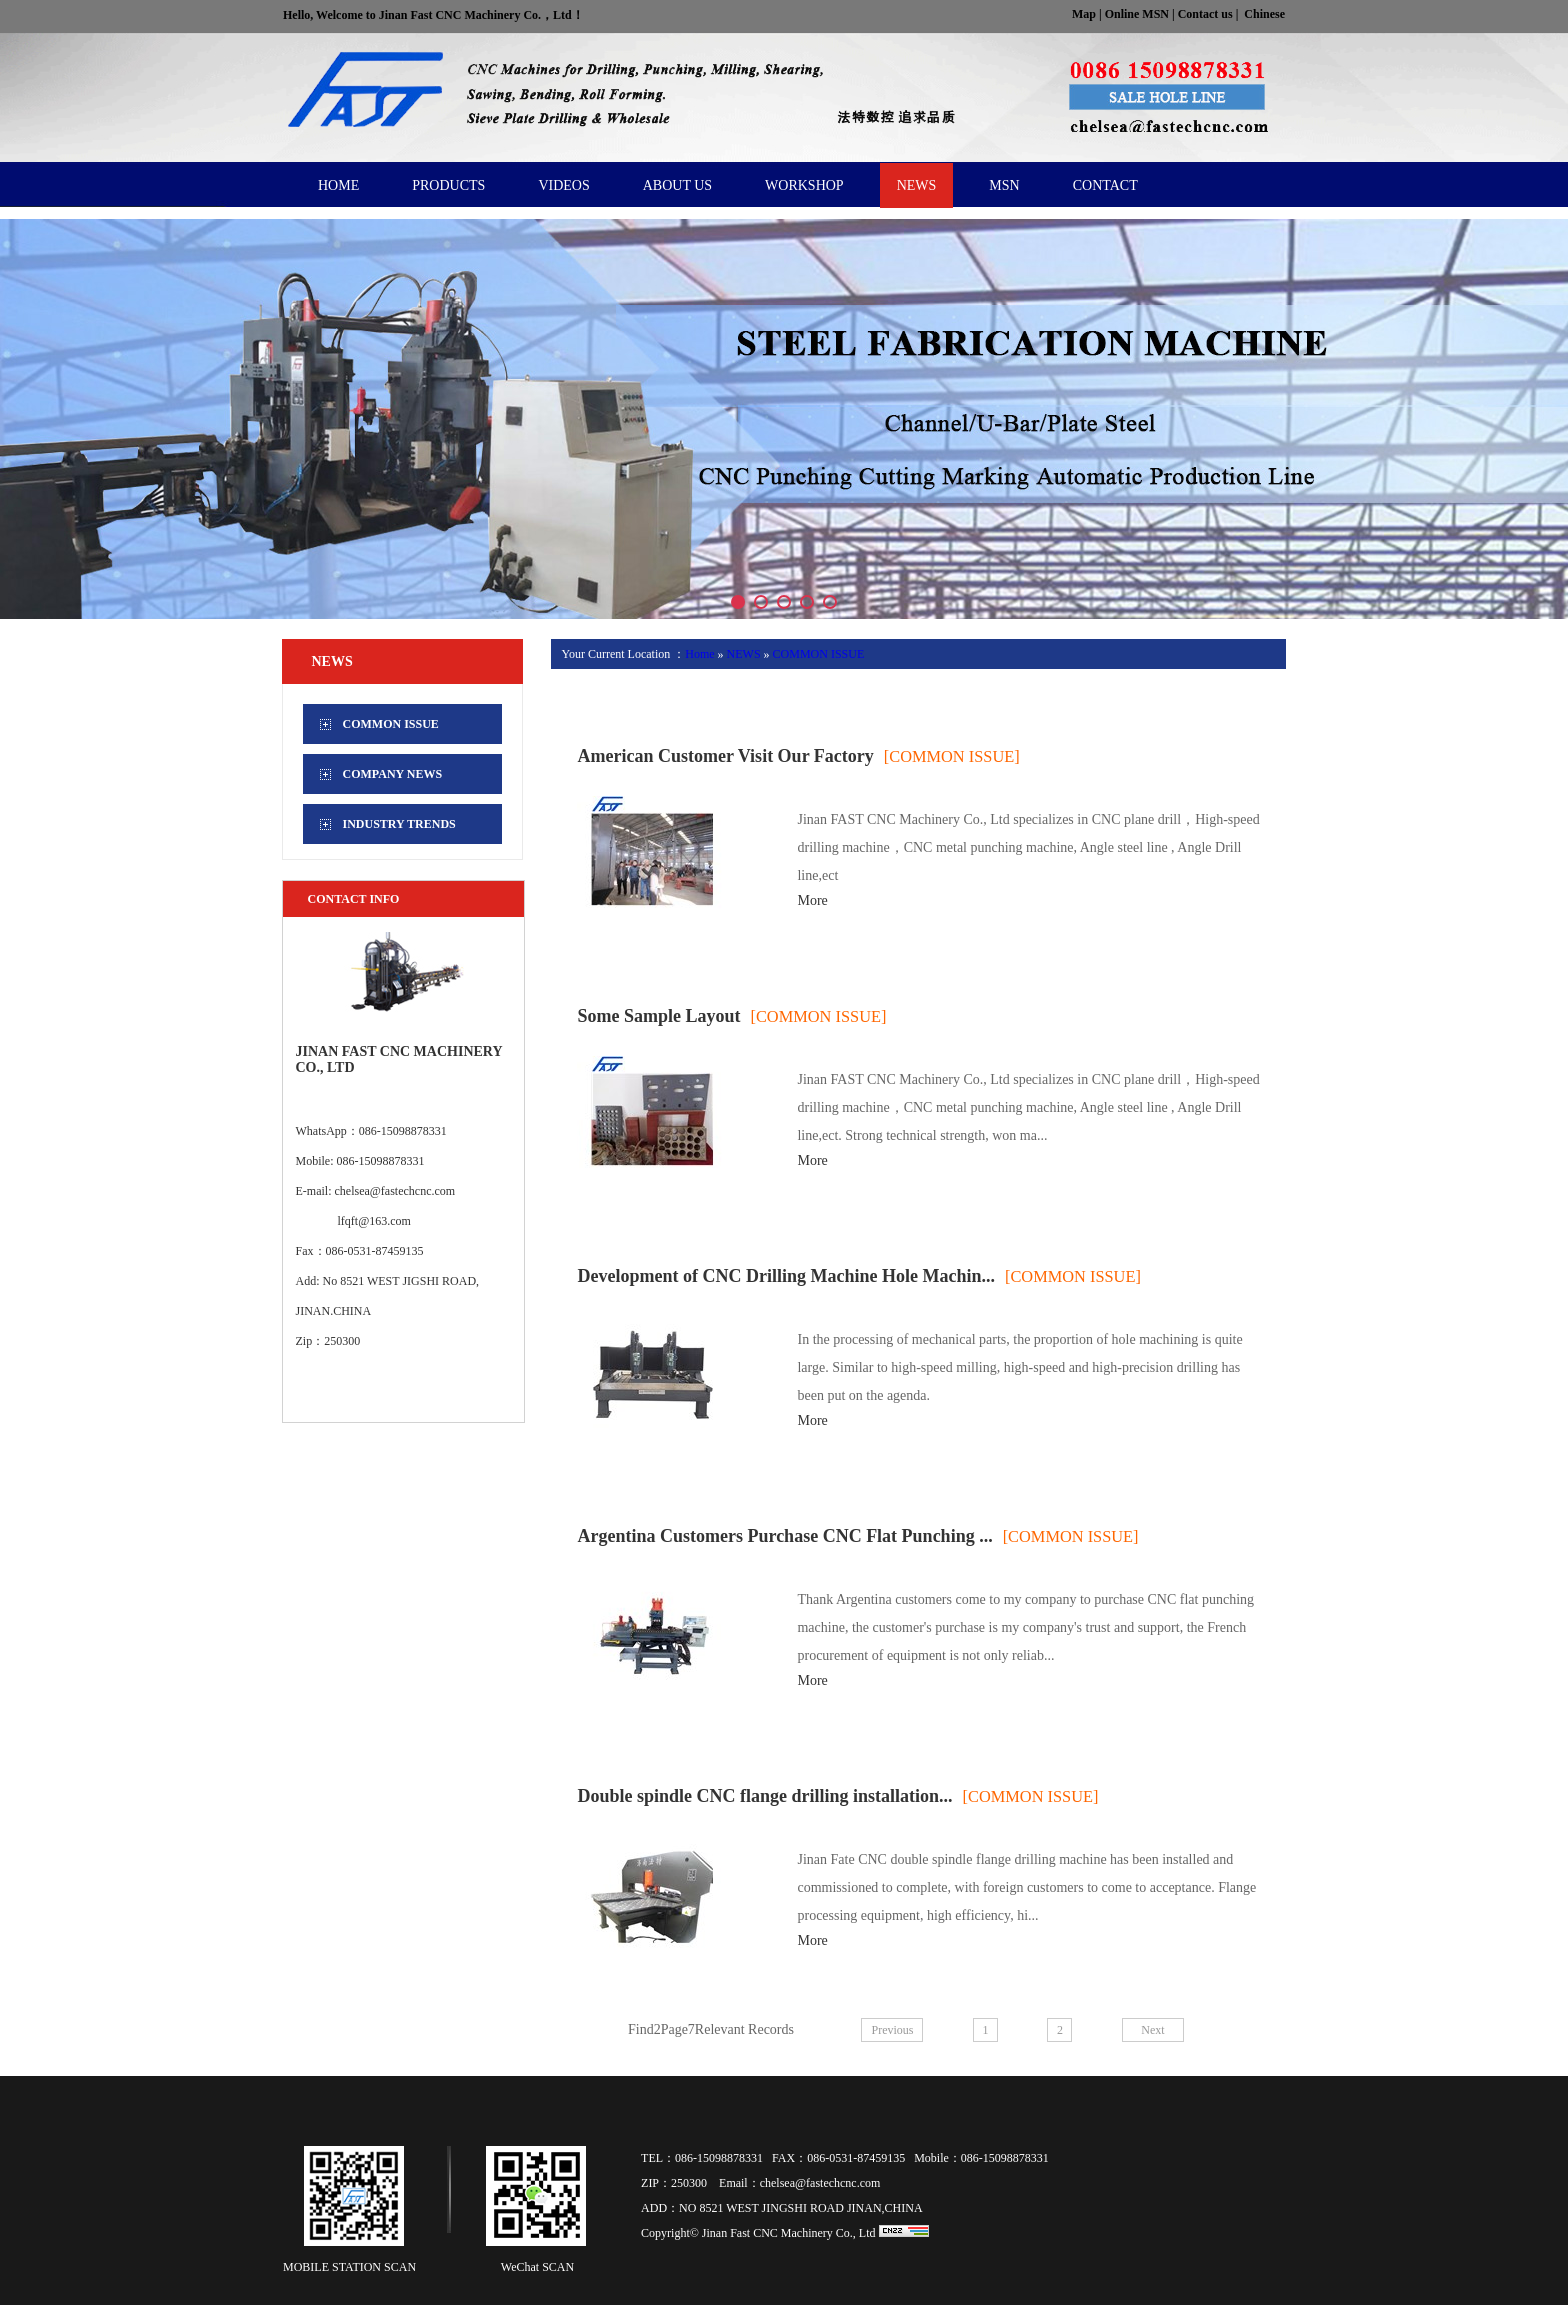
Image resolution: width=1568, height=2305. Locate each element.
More (812, 900)
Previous (892, 2030)
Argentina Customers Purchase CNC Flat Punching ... (784, 1536)
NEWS (744, 654)
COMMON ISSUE (819, 654)
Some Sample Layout (658, 1016)
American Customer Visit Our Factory (725, 756)
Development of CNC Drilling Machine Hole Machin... (785, 1276)
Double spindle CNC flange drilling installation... (764, 1796)
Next (1152, 2030)
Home (699, 654)
